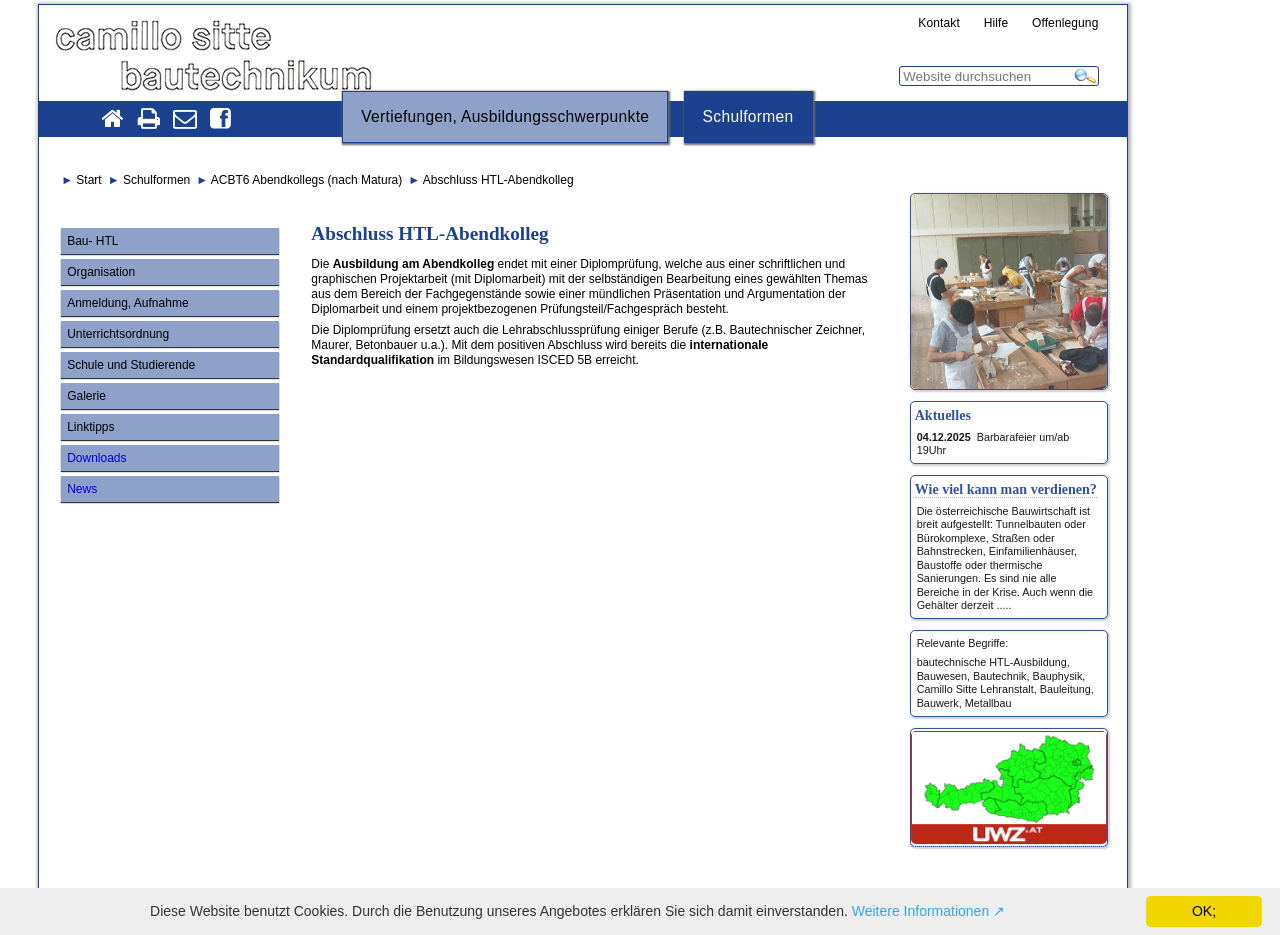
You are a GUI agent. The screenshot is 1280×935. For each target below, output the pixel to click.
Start (88, 180)
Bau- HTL (92, 241)
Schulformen (748, 116)
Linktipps (90, 427)
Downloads (96, 458)
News (82, 489)
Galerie (86, 396)
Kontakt (939, 24)
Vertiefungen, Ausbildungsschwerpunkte (505, 116)
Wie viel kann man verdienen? (1006, 489)
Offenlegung (1065, 24)
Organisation (101, 272)
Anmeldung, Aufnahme (127, 303)
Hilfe (996, 24)
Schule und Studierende (131, 365)
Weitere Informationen (920, 911)
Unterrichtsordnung (118, 334)
